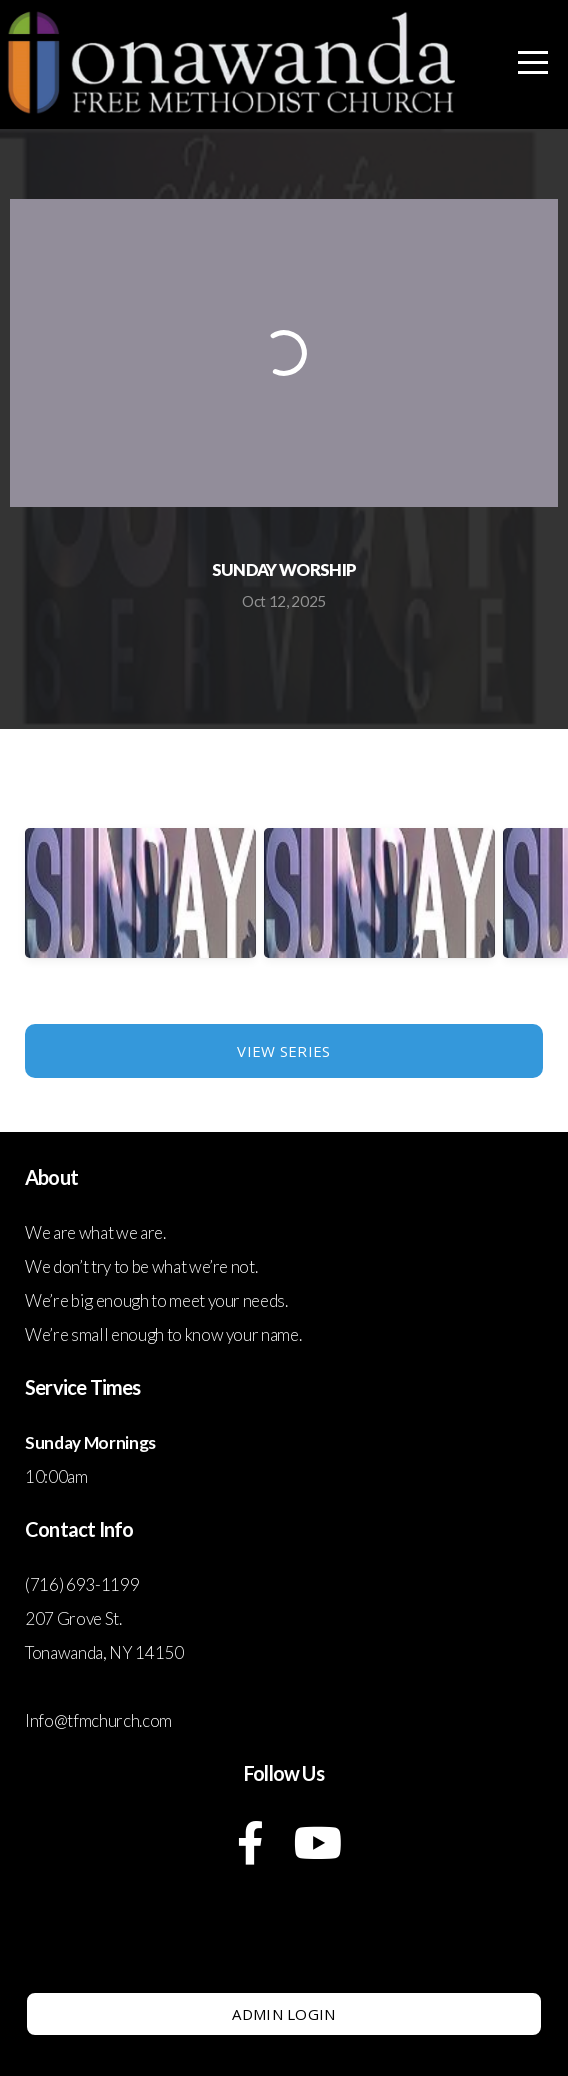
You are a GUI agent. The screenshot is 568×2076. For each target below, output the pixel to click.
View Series (283, 1051)
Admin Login (283, 2014)
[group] (140, 911)
